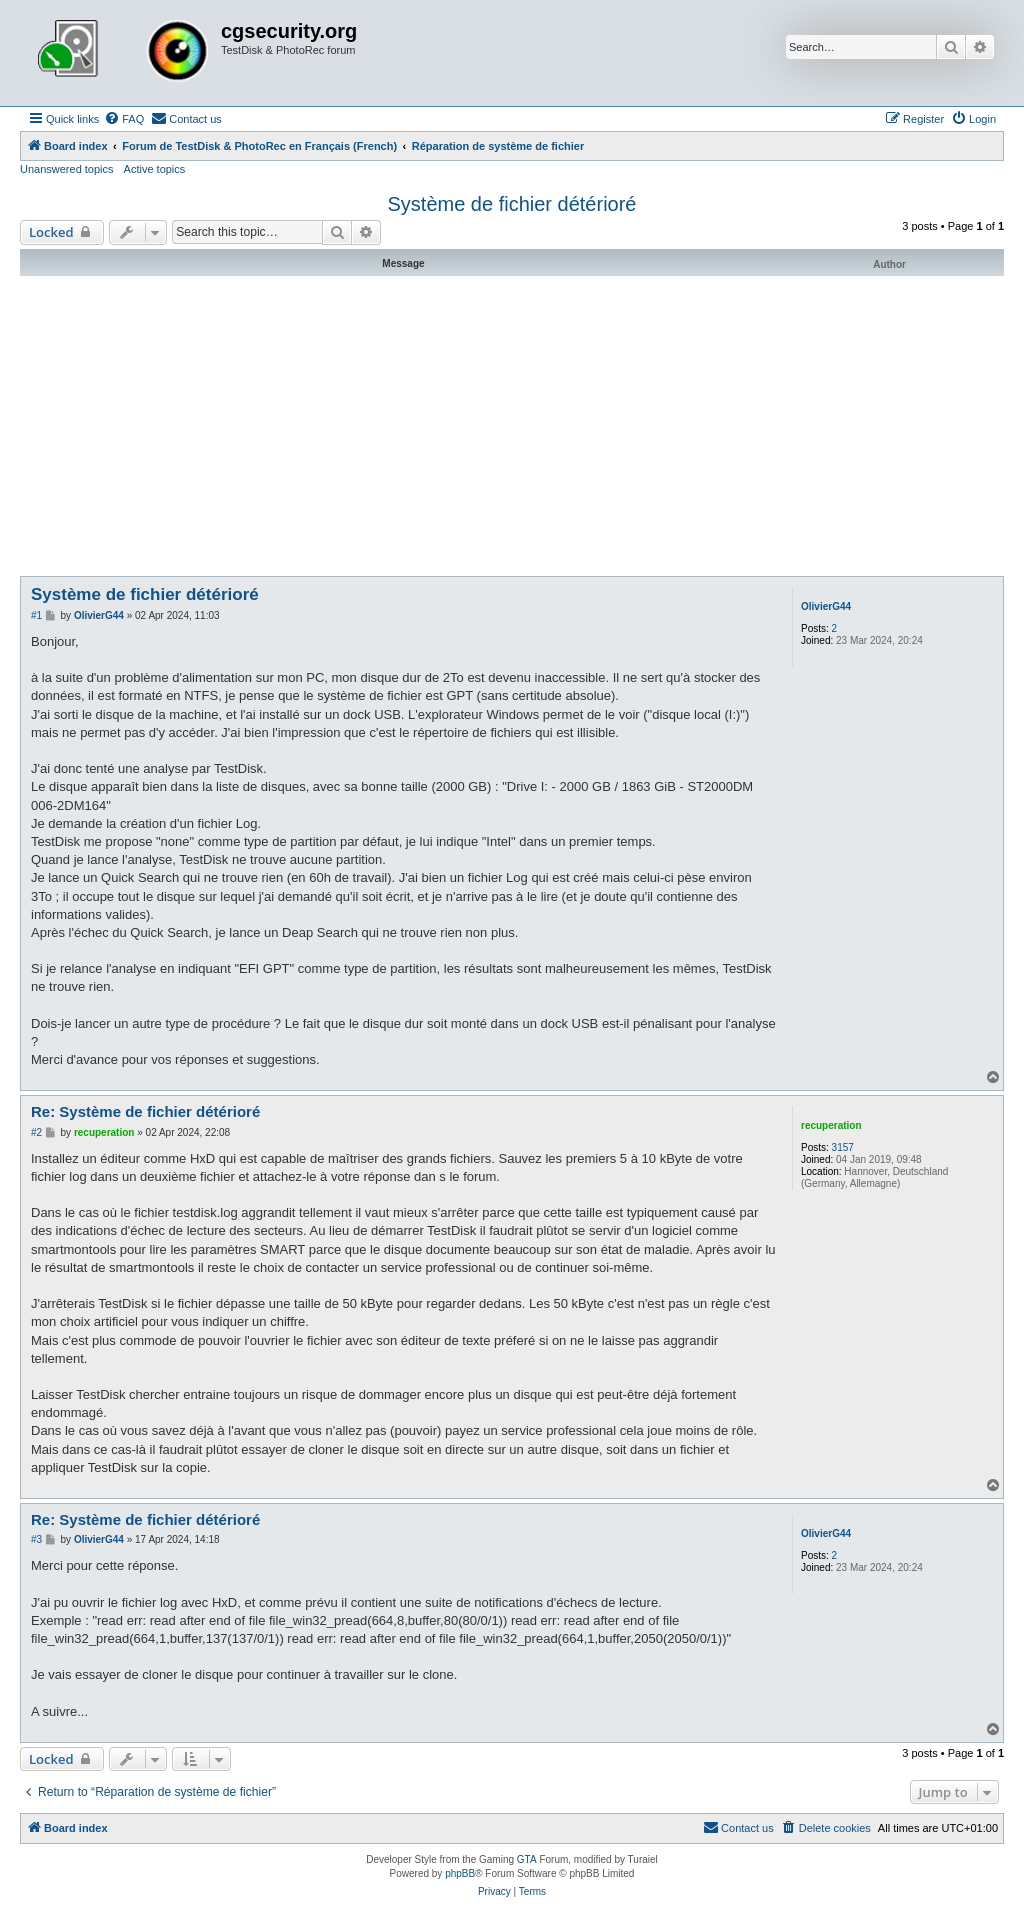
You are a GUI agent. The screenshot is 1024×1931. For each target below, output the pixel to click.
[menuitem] (124, 119)
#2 (36, 1132)
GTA (527, 1859)
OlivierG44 (826, 606)
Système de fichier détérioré (511, 204)
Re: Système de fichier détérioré (145, 1111)
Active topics (155, 169)
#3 (36, 1539)
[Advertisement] (512, 426)
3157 (843, 1147)
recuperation (831, 1125)
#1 (36, 615)
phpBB (460, 1873)
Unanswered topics (67, 169)
